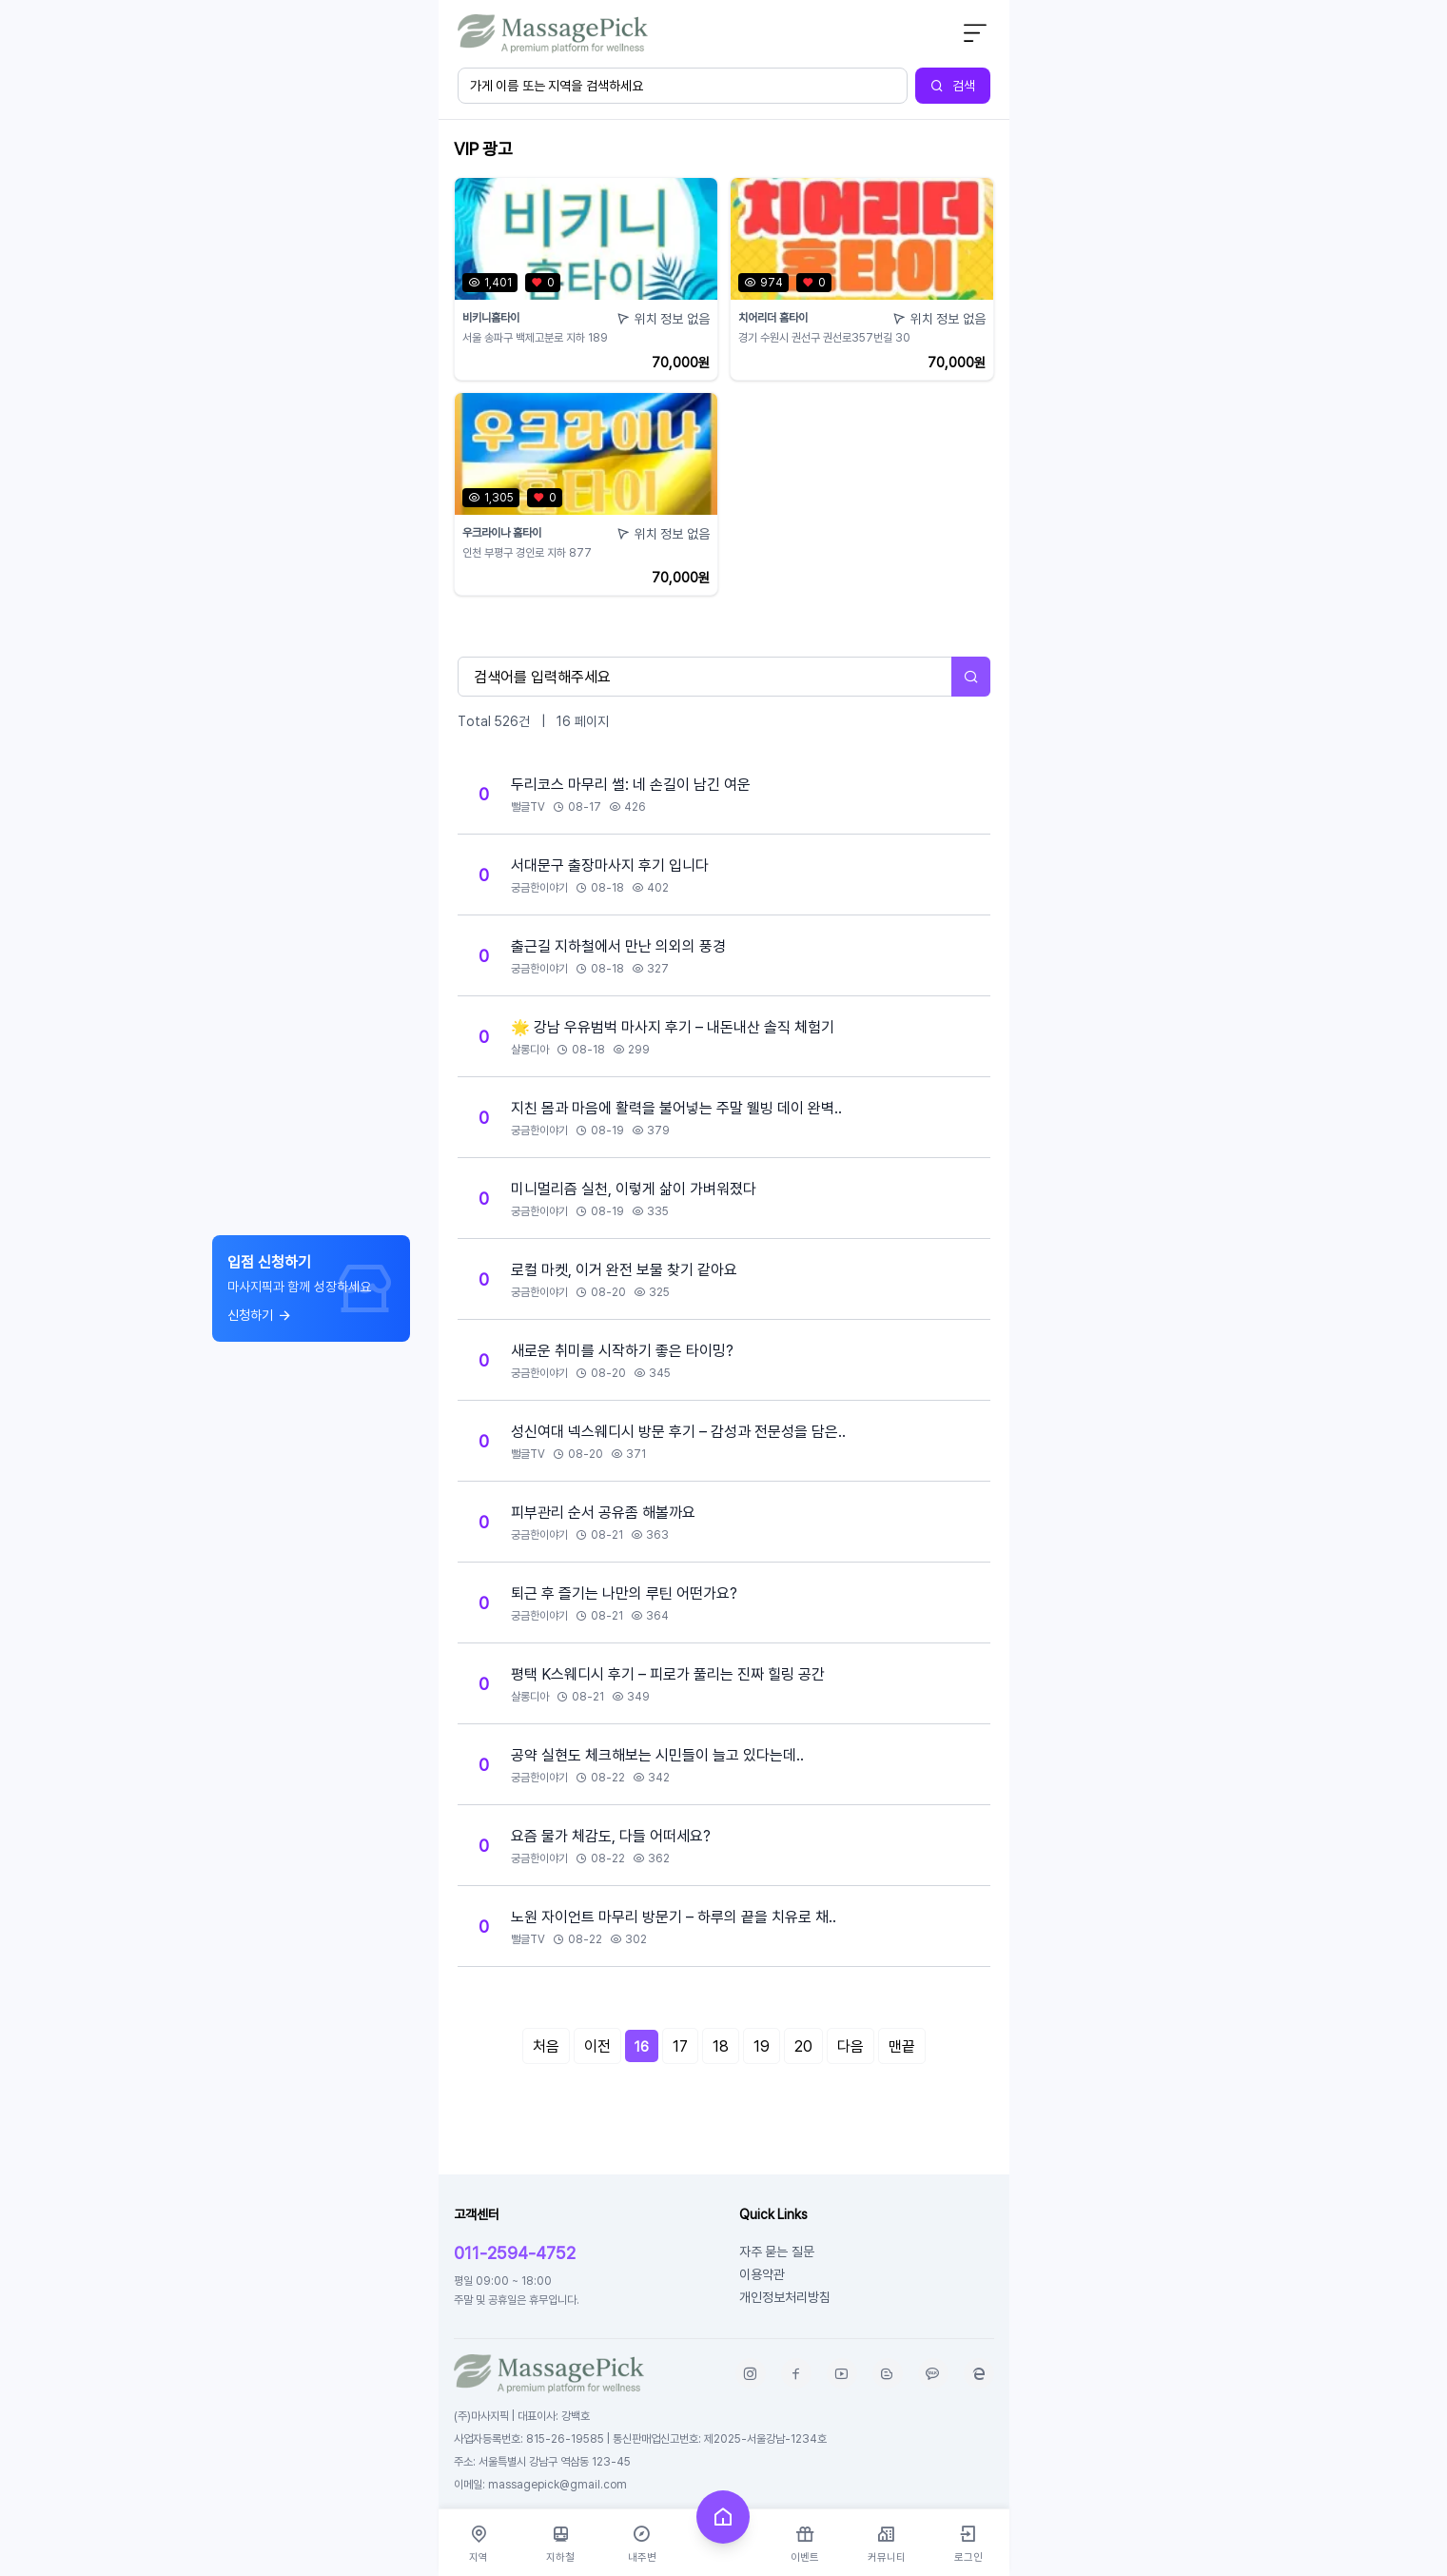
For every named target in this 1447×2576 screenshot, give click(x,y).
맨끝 (902, 2045)
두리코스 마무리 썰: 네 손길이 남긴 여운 (631, 784)
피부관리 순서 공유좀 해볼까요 (603, 1512)
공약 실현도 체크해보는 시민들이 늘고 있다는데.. (657, 1754)
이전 (597, 2045)
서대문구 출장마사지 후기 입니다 (610, 865)
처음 (546, 2045)
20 (803, 2045)
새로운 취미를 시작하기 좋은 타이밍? (622, 1350)
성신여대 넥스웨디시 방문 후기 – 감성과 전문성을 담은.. (678, 1431)
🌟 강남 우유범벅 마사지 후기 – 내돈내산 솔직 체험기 (672, 1026)
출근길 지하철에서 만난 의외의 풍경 (618, 945)
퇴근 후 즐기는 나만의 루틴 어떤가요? (624, 1593)
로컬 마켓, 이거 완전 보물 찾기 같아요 (624, 1269)
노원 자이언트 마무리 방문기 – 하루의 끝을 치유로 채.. (673, 1916)
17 (680, 2045)
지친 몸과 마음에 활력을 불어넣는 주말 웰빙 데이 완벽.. (676, 1107)
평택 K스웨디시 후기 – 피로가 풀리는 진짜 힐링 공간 (668, 1673)
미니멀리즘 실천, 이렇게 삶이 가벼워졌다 (633, 1188)
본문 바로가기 (439, 0)
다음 (850, 2045)
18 (721, 2045)
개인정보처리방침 (785, 2297)
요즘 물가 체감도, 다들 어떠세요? (611, 1835)
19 (761, 2045)
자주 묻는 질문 (776, 2251)
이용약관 (762, 2274)
